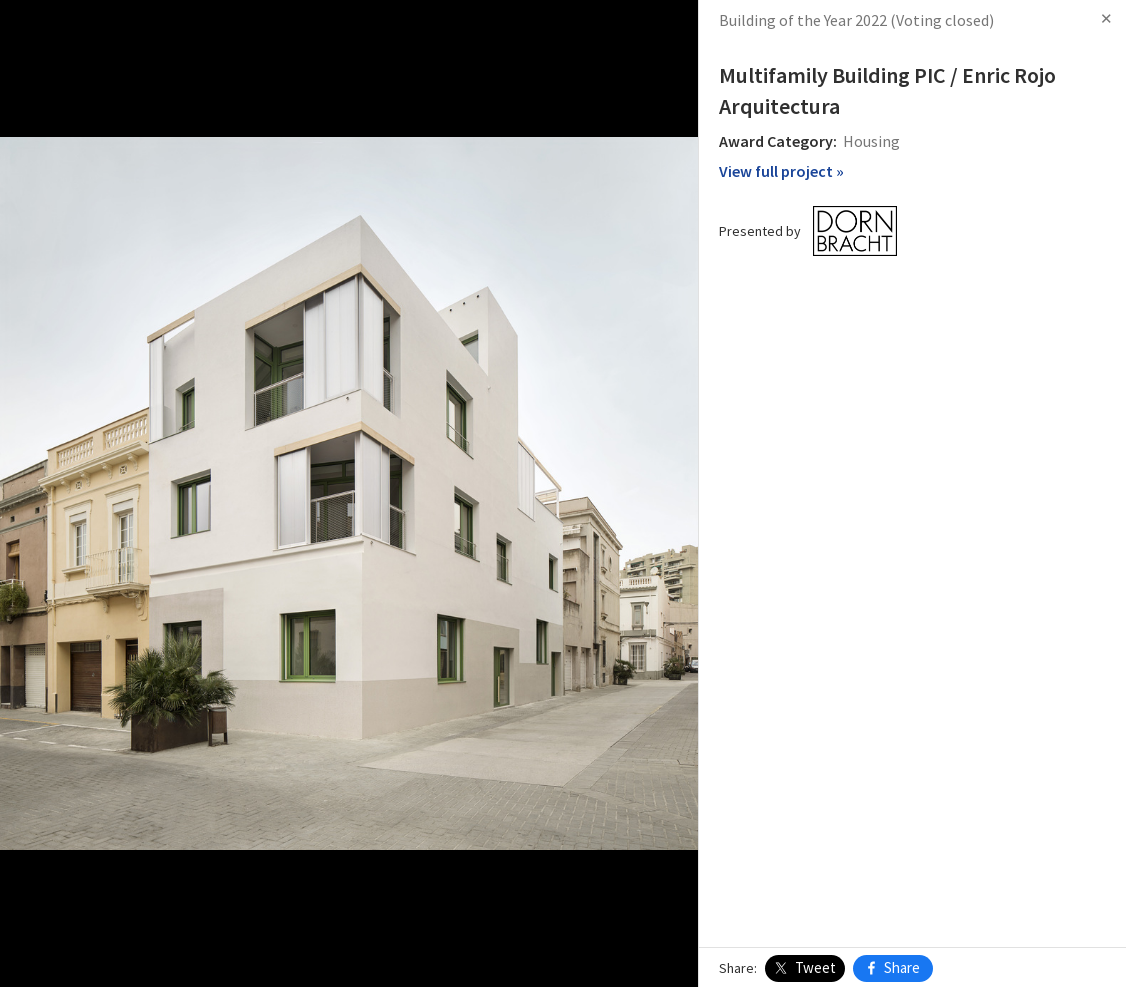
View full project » (781, 171)
